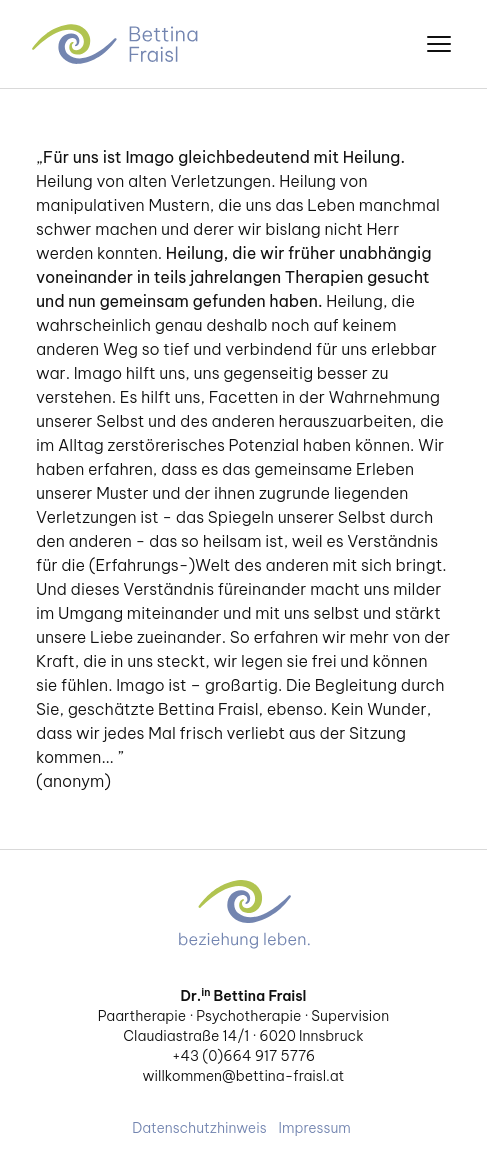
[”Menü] (439, 44)
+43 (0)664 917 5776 (243, 1056)
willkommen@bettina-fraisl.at (244, 1076)
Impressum (315, 1128)
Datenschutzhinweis (199, 1128)
